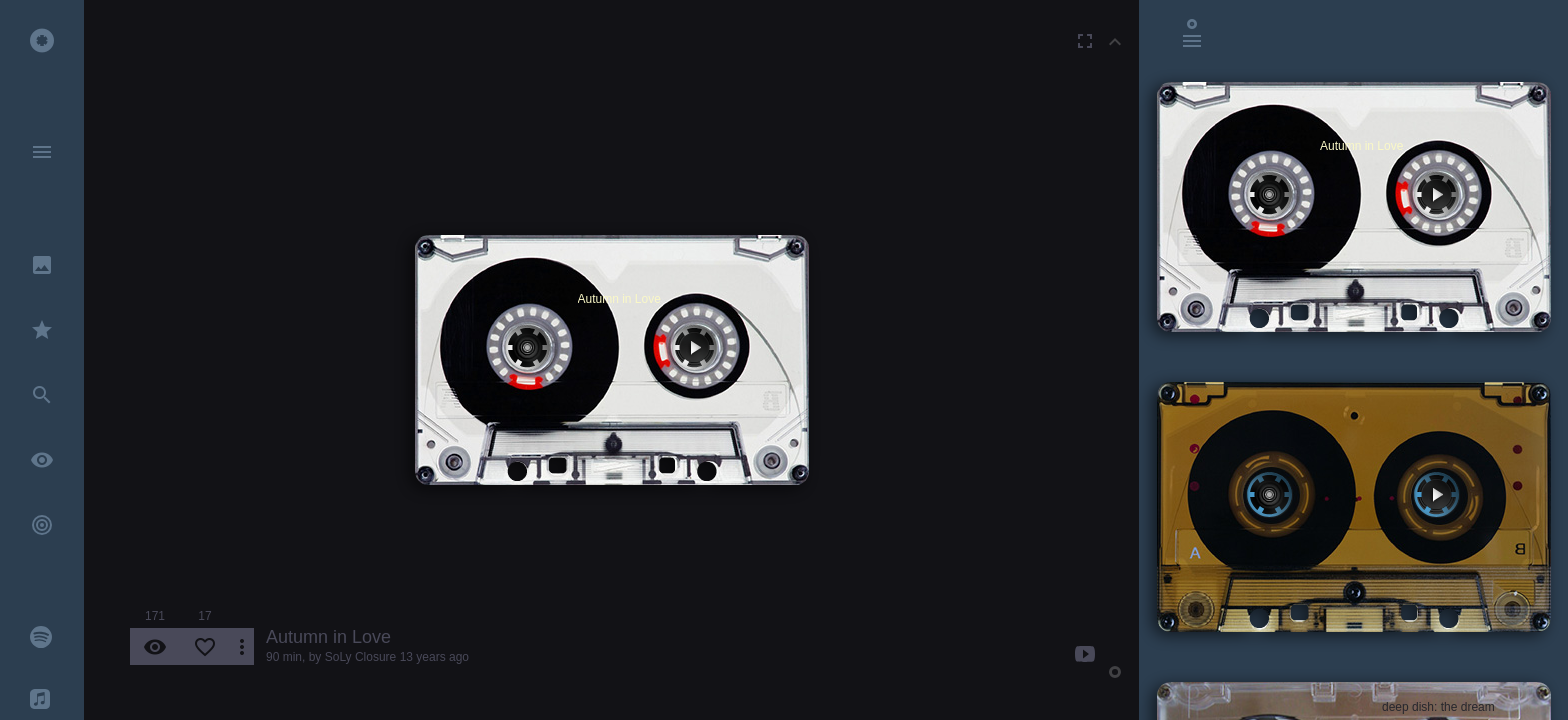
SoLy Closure (361, 657)
